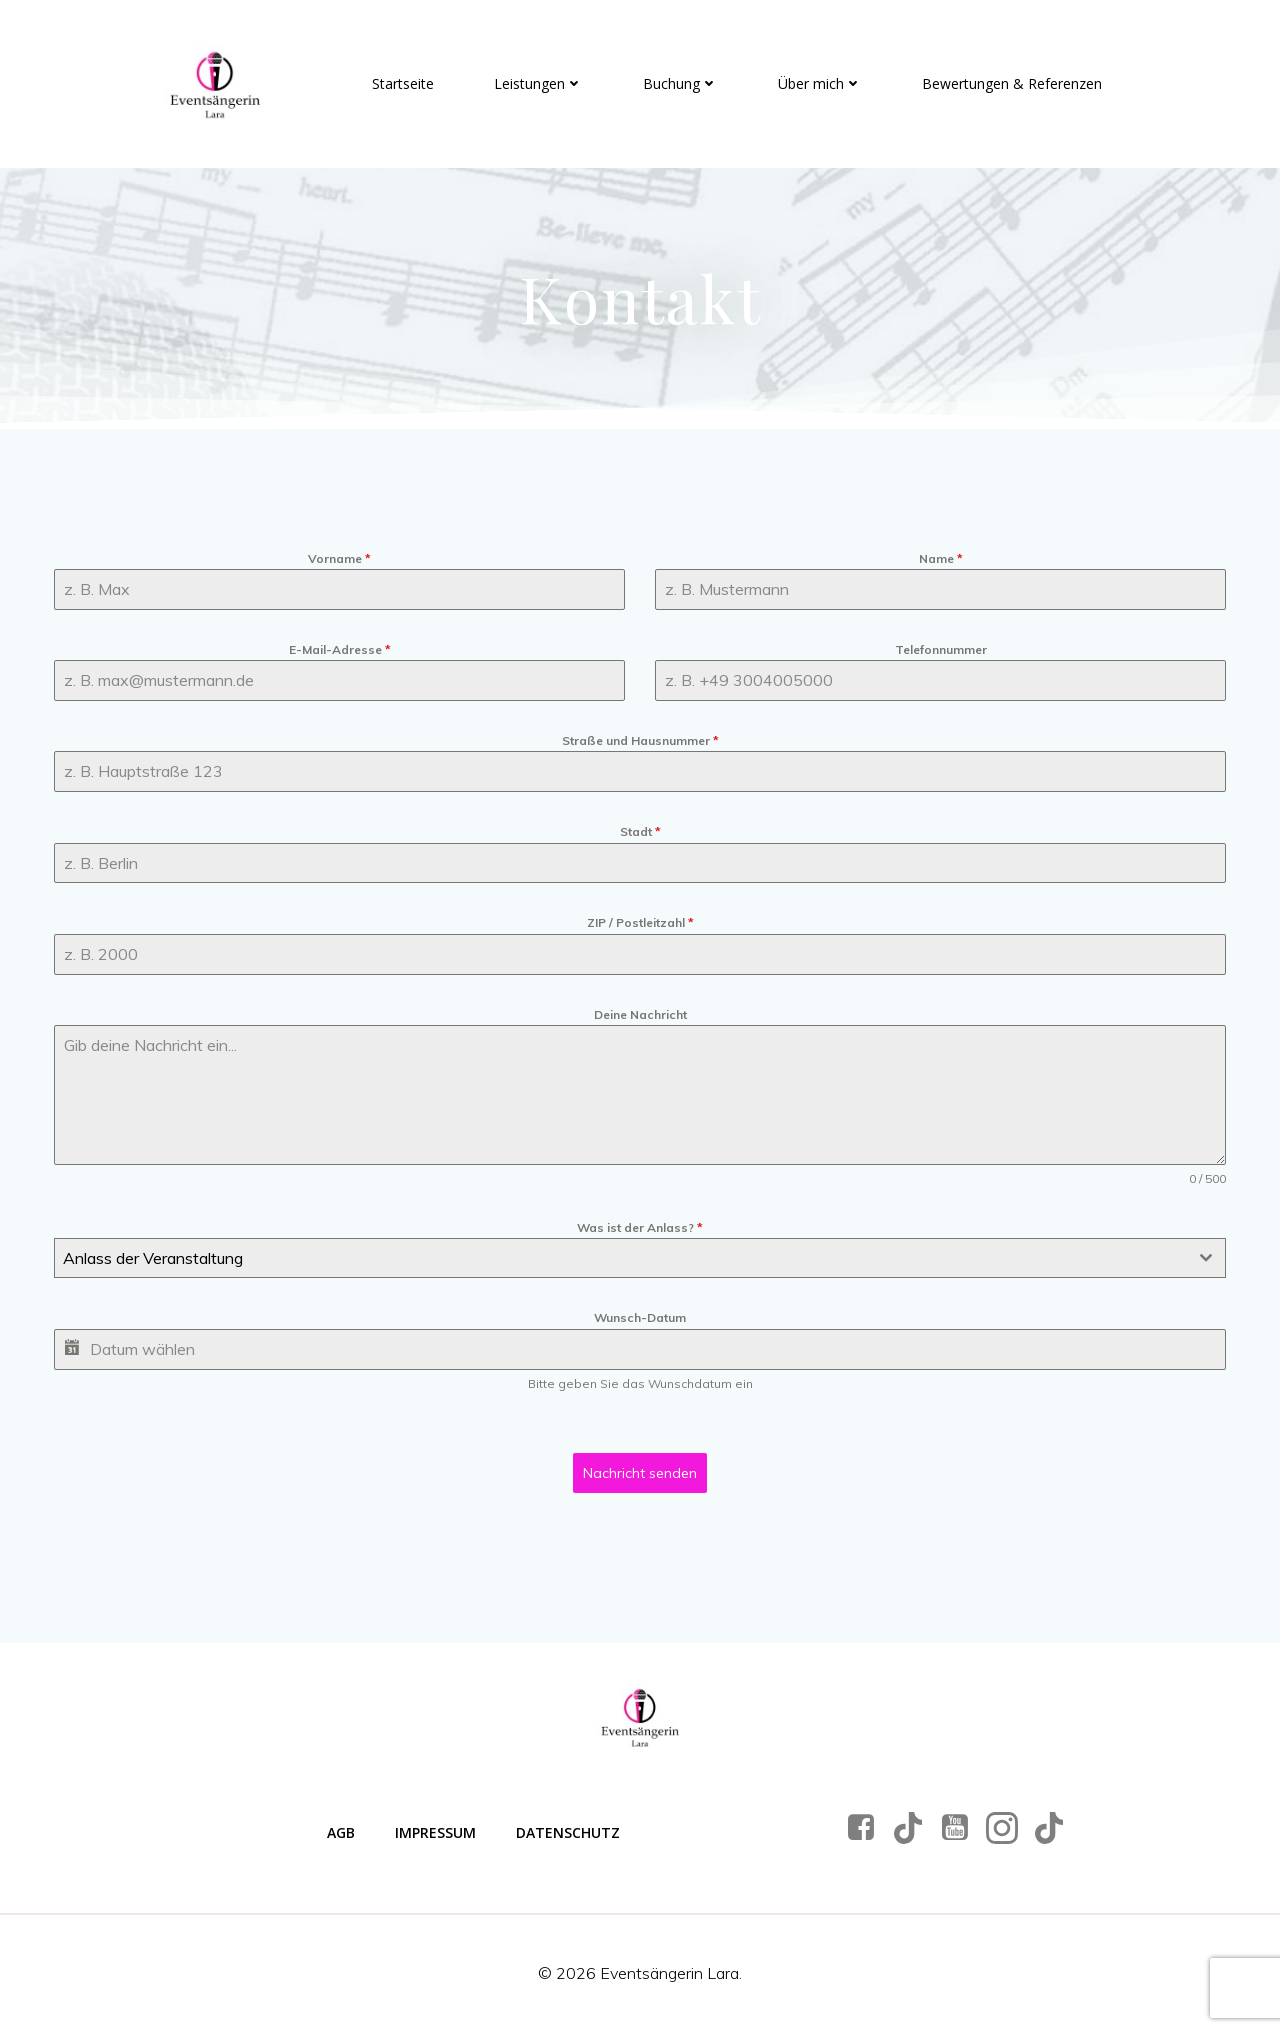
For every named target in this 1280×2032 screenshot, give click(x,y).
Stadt (640, 831)
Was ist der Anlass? (640, 1227)
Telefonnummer (941, 649)
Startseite (403, 83)
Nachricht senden (640, 1473)
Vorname (339, 558)
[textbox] (621, 1258)
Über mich (820, 83)
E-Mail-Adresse (340, 649)
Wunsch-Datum (640, 1317)
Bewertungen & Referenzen (1012, 83)
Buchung (680, 83)
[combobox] (640, 1258)
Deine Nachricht (640, 1014)
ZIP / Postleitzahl (640, 922)
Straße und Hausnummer (640, 740)
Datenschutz (568, 1832)
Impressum (435, 1832)
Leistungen (538, 83)
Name (941, 558)
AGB (341, 1832)
